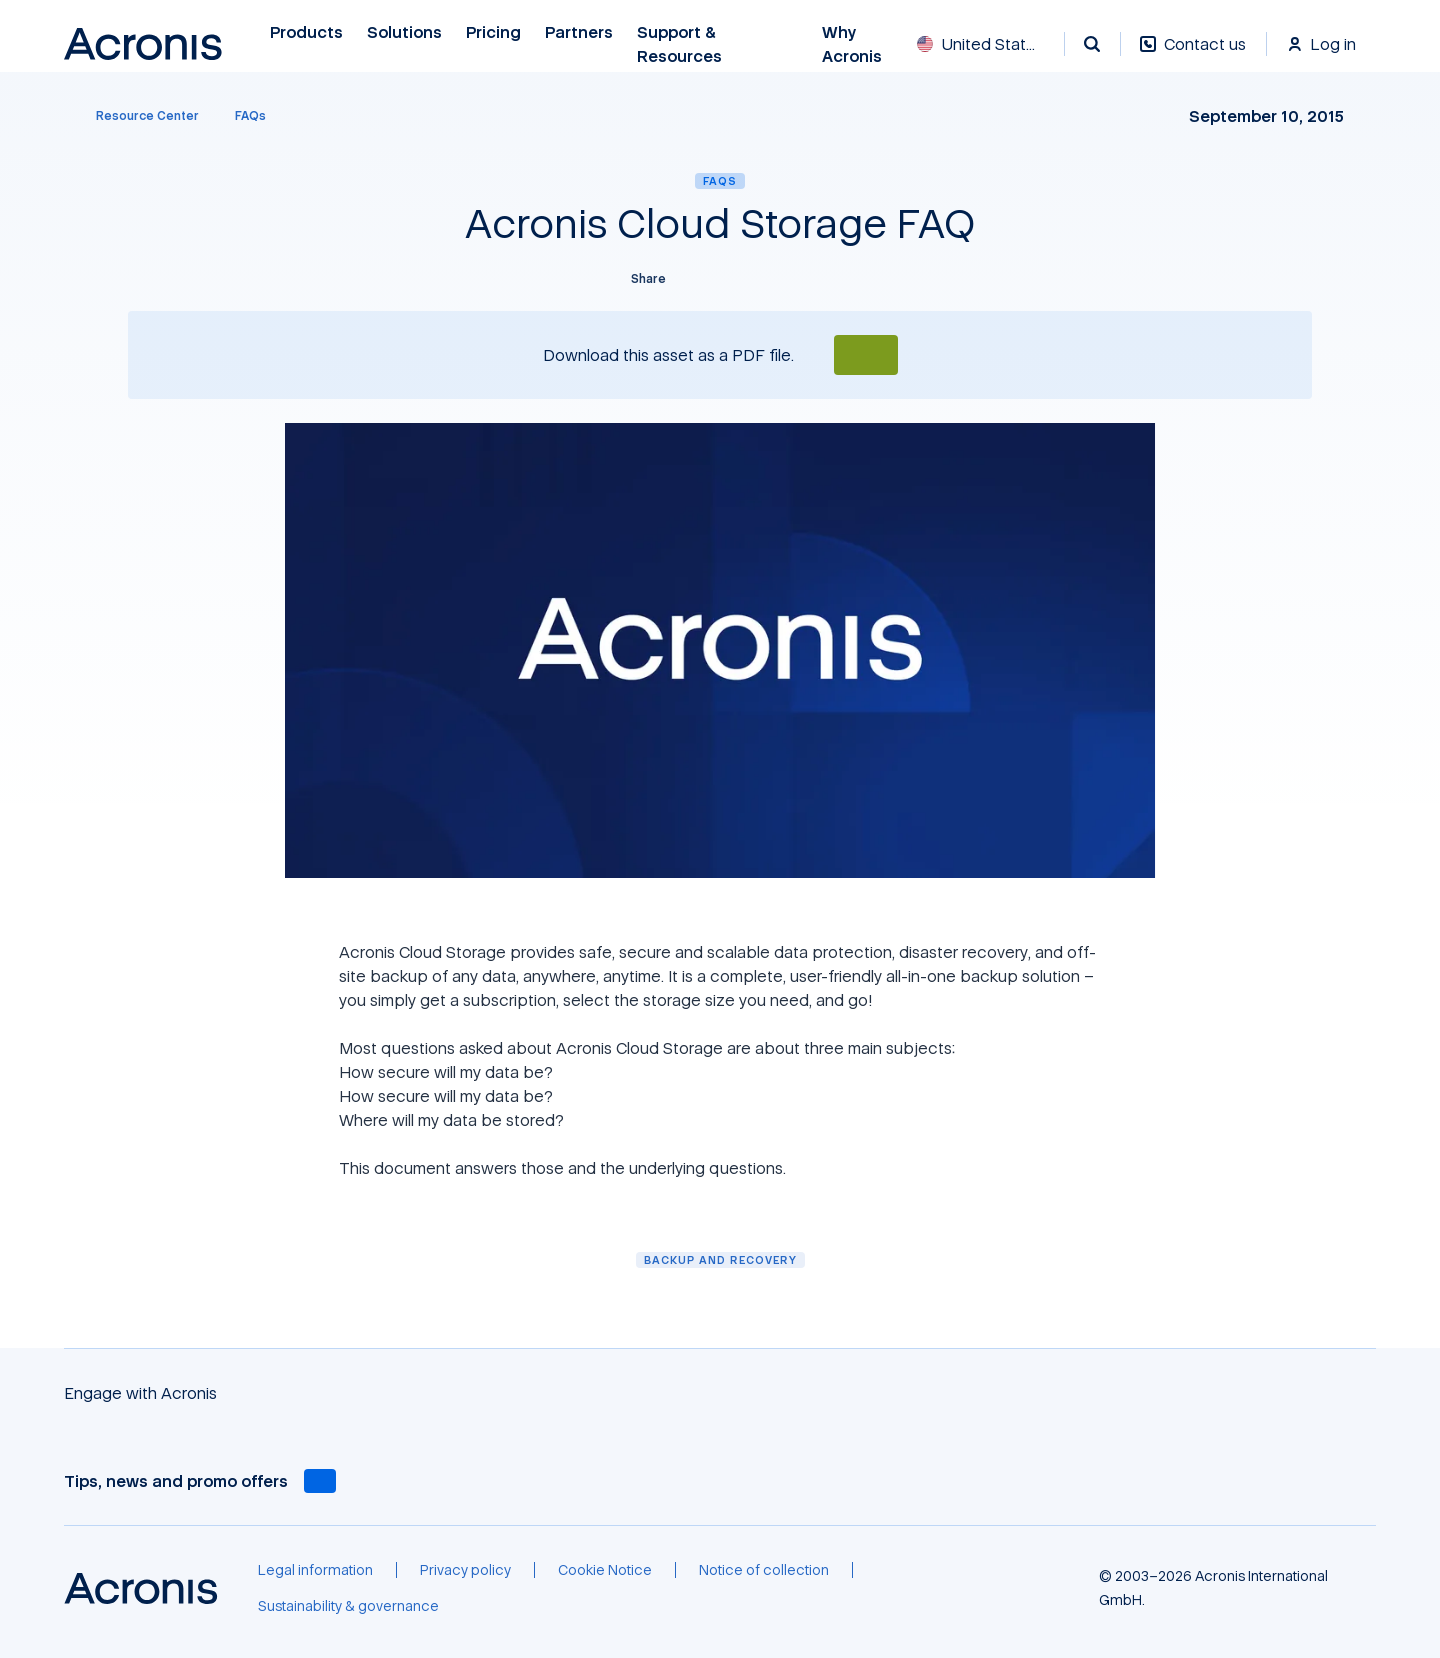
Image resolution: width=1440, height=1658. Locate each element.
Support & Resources (682, 44)
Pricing (493, 32)
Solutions (404, 32)
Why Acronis (852, 44)
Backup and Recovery (720, 1259)
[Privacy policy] (465, 1570)
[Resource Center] (135, 116)
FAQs (720, 180)
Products (306, 32)
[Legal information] (315, 1570)
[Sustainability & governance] (348, 1606)
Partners (579, 32)
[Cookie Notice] (605, 1570)
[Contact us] (1193, 54)
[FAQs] (250, 116)
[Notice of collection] (764, 1570)
